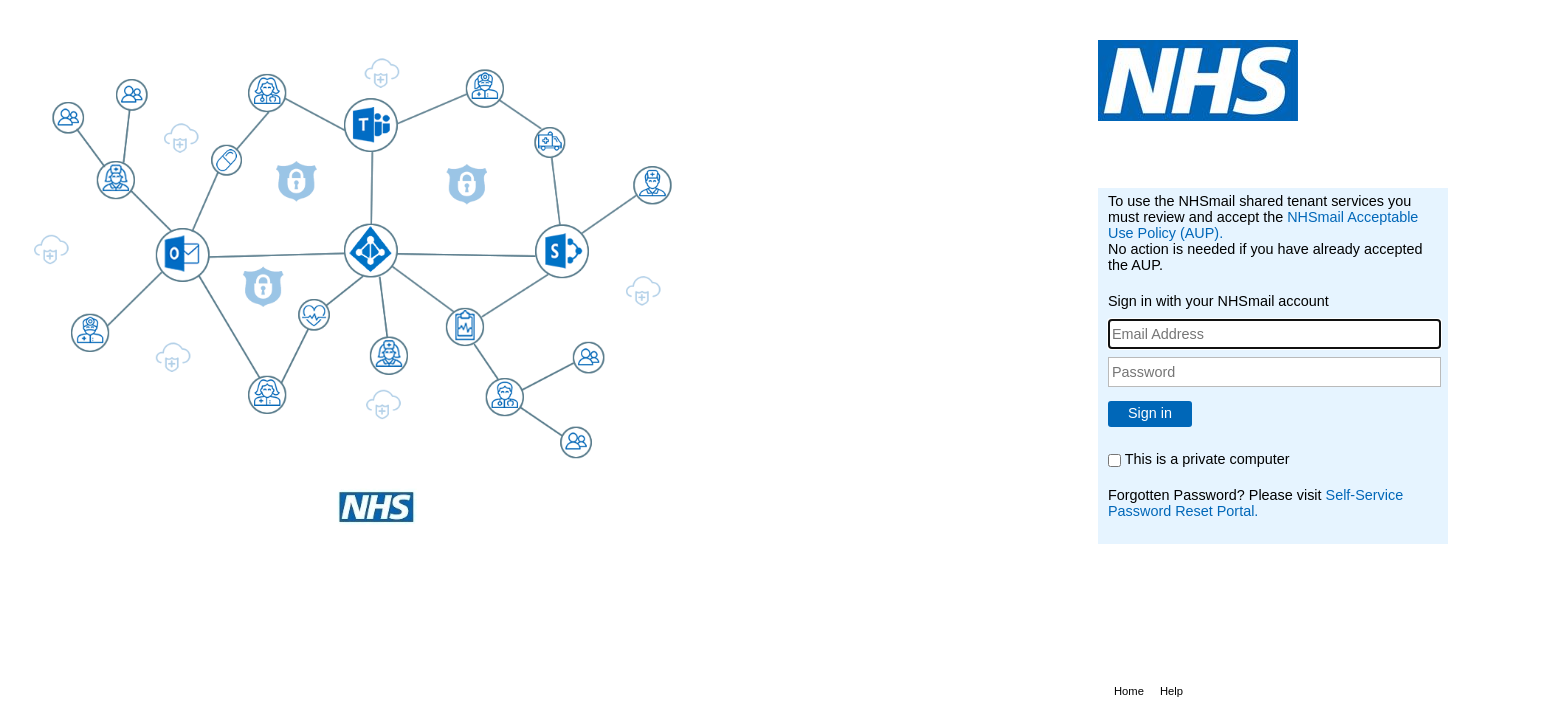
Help (1171, 691)
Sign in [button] (1150, 413)
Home (1129, 691)
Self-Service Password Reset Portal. (1255, 503)
